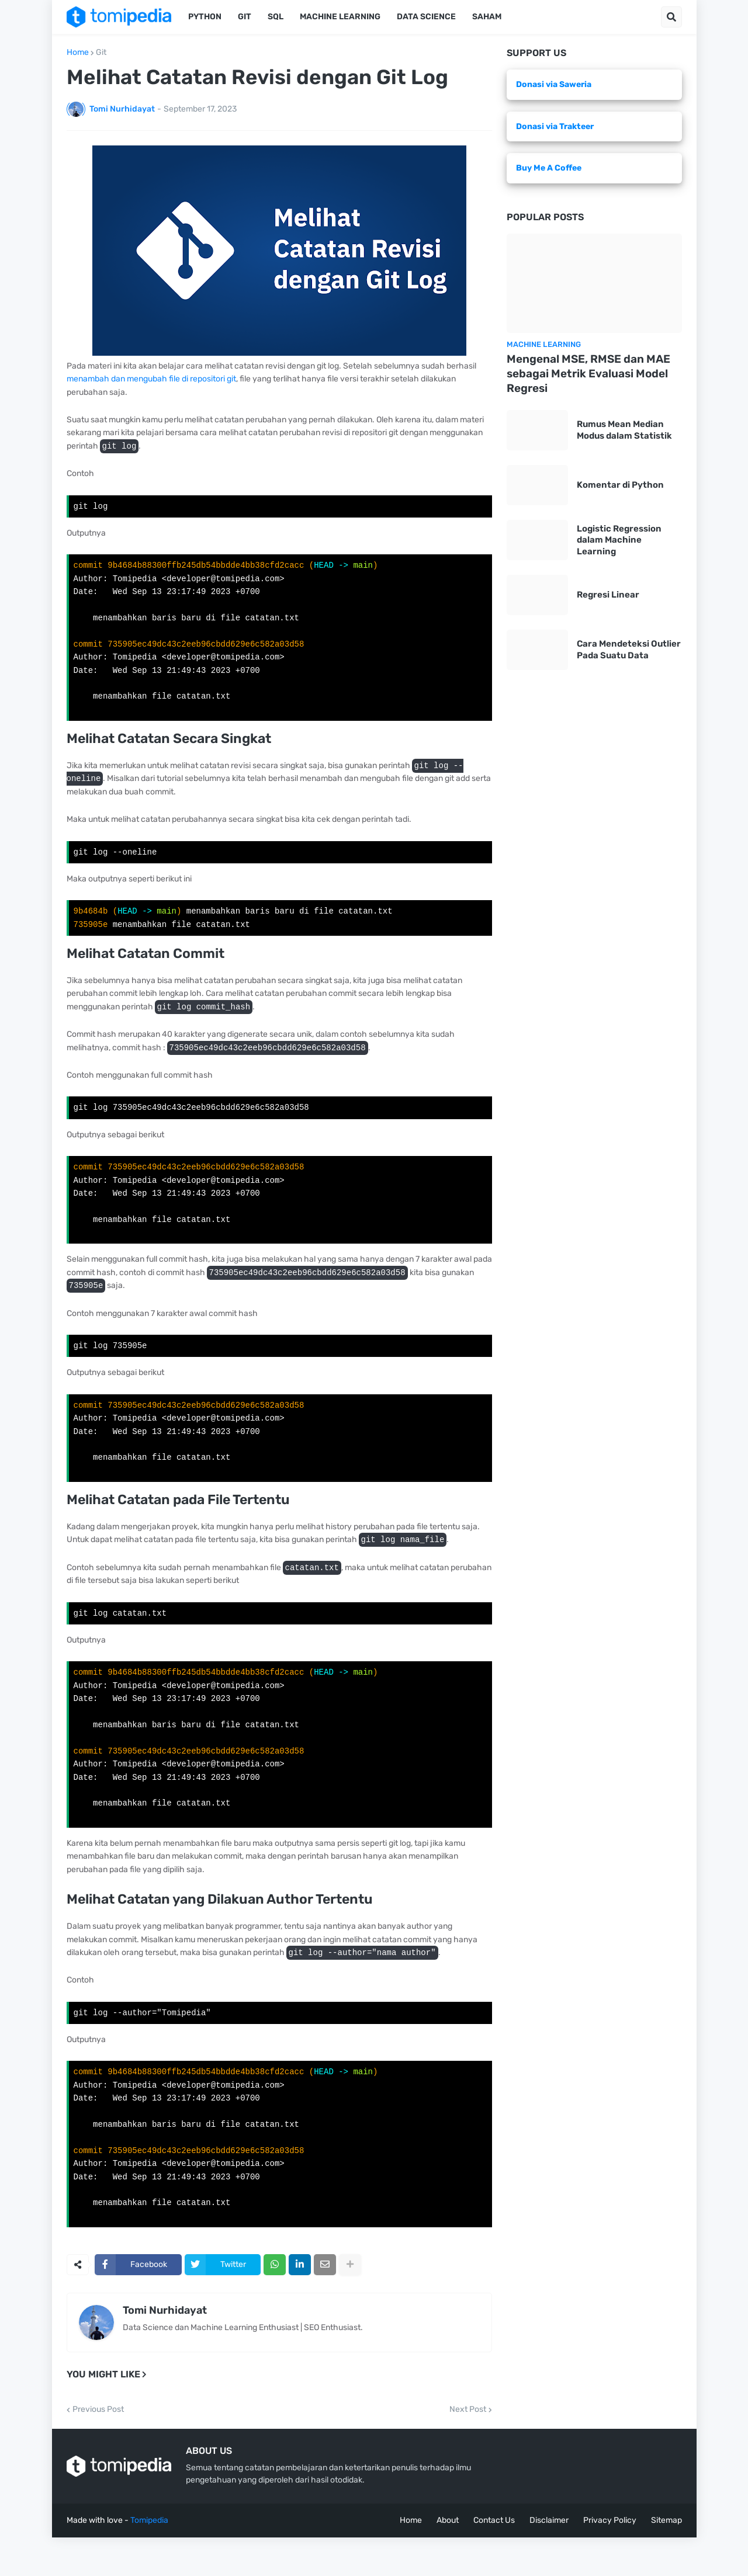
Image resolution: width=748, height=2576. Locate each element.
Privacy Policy (609, 2559)
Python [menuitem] (204, 17)
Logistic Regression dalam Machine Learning (619, 540)
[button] (671, 16)
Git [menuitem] (244, 17)
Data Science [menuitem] (426, 17)
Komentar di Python (620, 485)
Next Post (467, 2448)
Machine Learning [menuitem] (340, 17)
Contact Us (494, 2559)
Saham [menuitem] (486, 17)
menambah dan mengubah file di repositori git (151, 379)
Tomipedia (149, 2559)
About (448, 2559)
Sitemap (666, 2559)
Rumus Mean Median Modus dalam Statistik (624, 430)
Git (101, 52)
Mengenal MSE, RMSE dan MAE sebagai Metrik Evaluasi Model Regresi (588, 373)
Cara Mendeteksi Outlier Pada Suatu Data (629, 649)
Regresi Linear (608, 594)
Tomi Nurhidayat (165, 2348)
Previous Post (98, 2448)
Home (78, 52)
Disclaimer (549, 2559)
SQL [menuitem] (275, 17)
